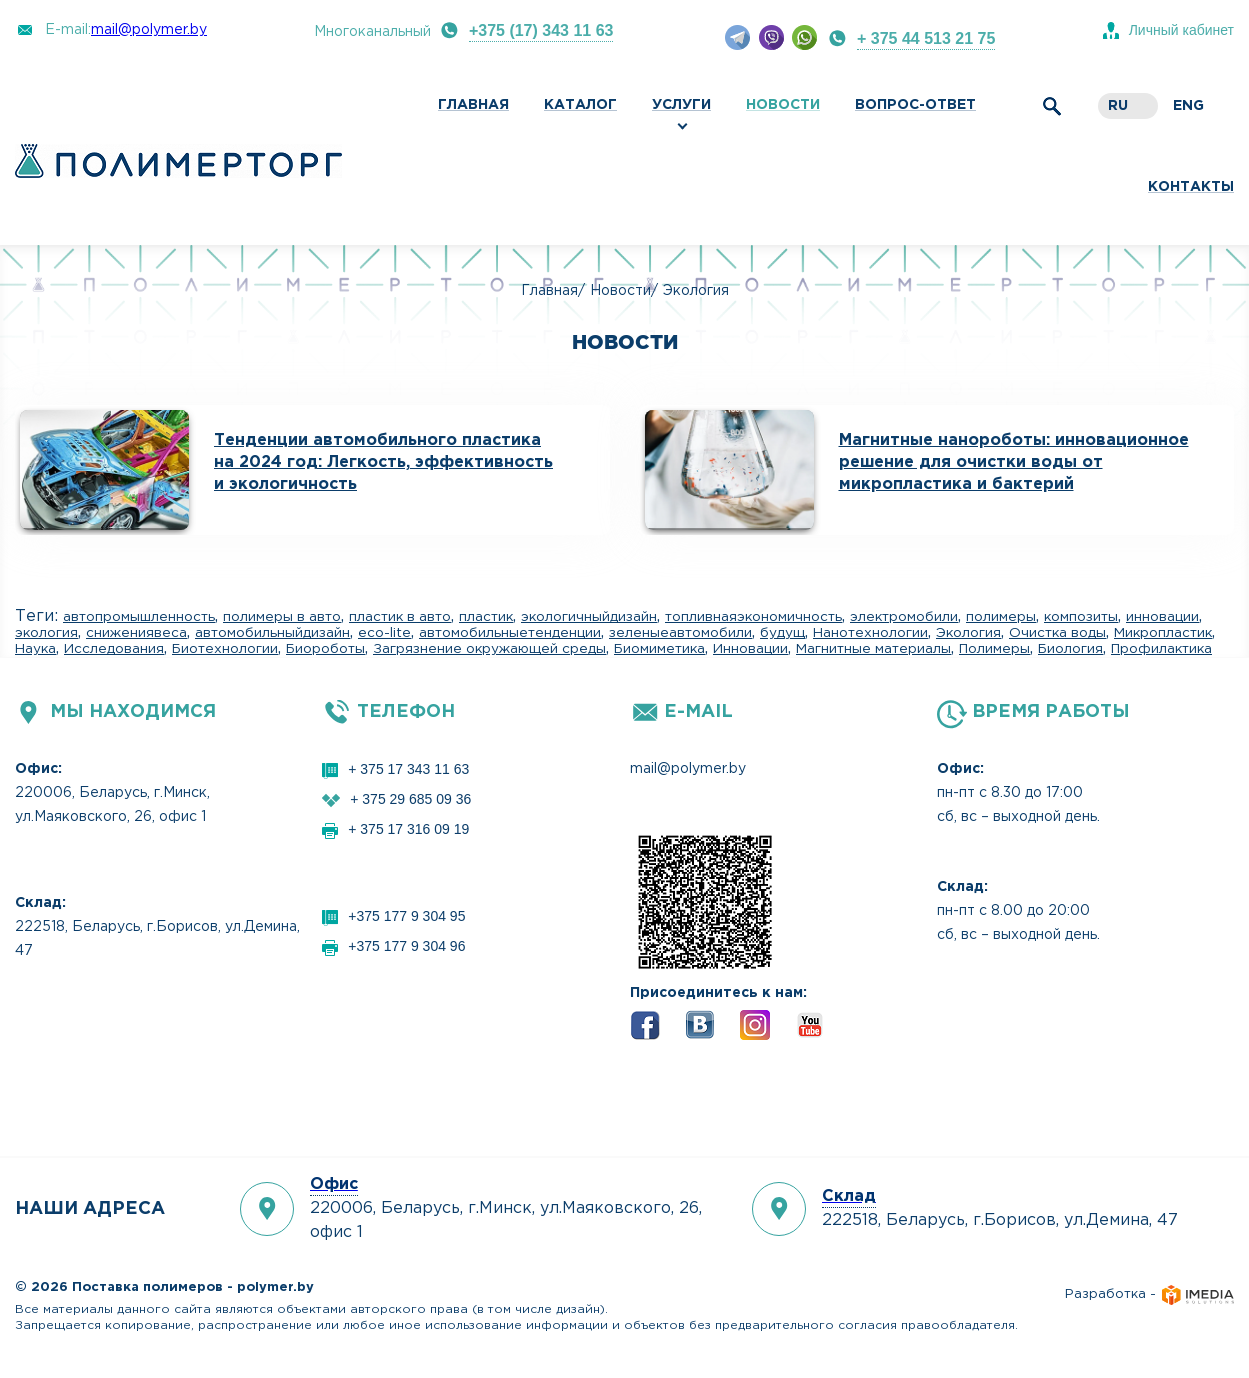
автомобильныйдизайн (272, 633)
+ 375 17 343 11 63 (408, 769)
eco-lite (384, 633)
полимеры (1001, 617)
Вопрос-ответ (915, 105)
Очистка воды (1057, 633)
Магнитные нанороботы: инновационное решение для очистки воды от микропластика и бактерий (1014, 462)
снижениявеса (136, 633)
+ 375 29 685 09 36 (410, 799)
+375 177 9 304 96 (406, 946)
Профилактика (1161, 649)
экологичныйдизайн (589, 617)
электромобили (904, 617)
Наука (35, 649)
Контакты (1191, 187)
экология (46, 633)
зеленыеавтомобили (680, 633)
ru (1118, 106)
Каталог (580, 105)
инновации (1162, 617)
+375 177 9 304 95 (406, 916)
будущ (782, 633)
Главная (473, 105)
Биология (1070, 649)
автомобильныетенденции (510, 633)
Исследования (114, 649)
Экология (968, 633)
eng (1188, 106)
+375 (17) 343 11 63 (541, 30)
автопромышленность (139, 617)
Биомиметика (659, 649)
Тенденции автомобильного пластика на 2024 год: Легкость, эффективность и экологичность (383, 462)
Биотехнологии (225, 649)
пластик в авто (400, 617)
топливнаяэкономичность (753, 617)
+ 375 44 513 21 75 (926, 38)
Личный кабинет (1181, 30)
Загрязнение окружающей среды (489, 649)
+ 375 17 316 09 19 (408, 829)
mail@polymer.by (149, 30)
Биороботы (325, 649)
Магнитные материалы (873, 649)
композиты (1081, 617)
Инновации (750, 649)
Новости (783, 105)
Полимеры (994, 649)
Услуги (681, 105)
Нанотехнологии (870, 633)
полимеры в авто (282, 617)
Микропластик (1163, 633)
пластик (486, 617)
